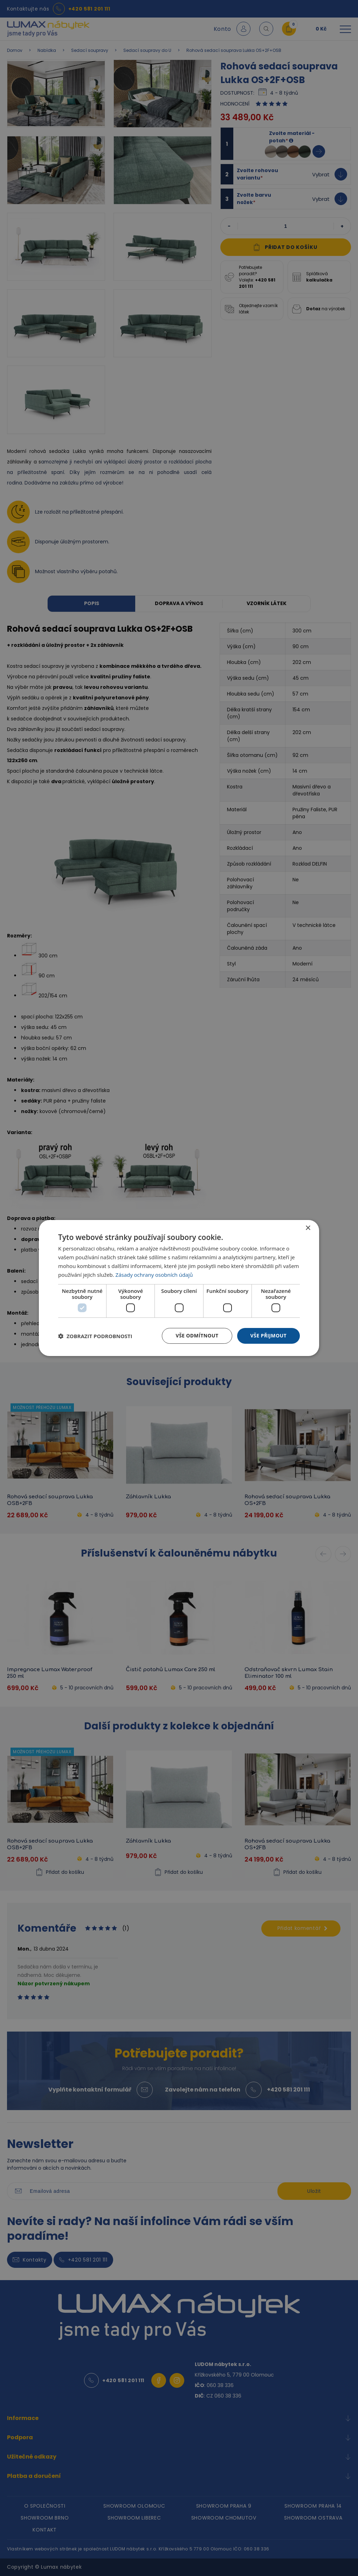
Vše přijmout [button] (268, 1335)
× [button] (307, 1228)
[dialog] (179, 1288)
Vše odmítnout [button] (196, 1335)
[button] (95, 1336)
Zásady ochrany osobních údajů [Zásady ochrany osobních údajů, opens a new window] (154, 1274)
